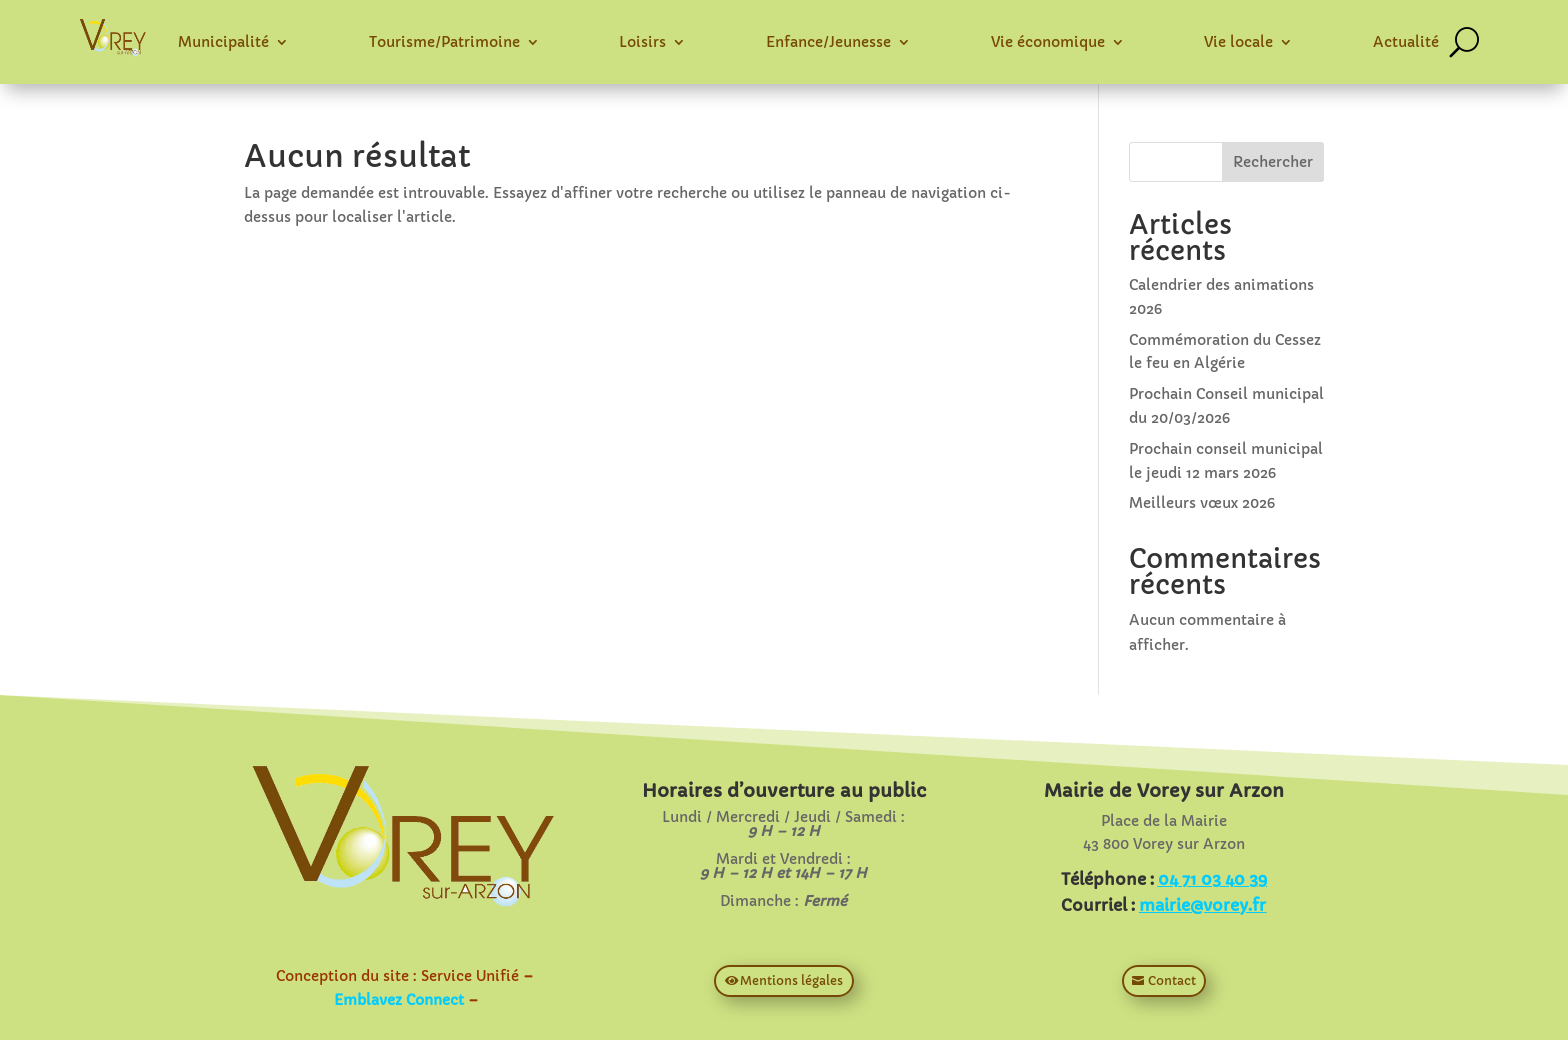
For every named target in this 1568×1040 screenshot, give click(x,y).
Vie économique (1048, 42)
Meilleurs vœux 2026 (1202, 503)
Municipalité (223, 42)
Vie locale (1238, 42)
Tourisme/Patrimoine (444, 42)
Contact (1172, 980)
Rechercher (1273, 162)
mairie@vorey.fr (1202, 905)
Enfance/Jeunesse (828, 42)
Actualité (1406, 42)
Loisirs (642, 42)
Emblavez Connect (399, 1000)
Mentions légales (791, 980)
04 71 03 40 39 (1212, 879)
